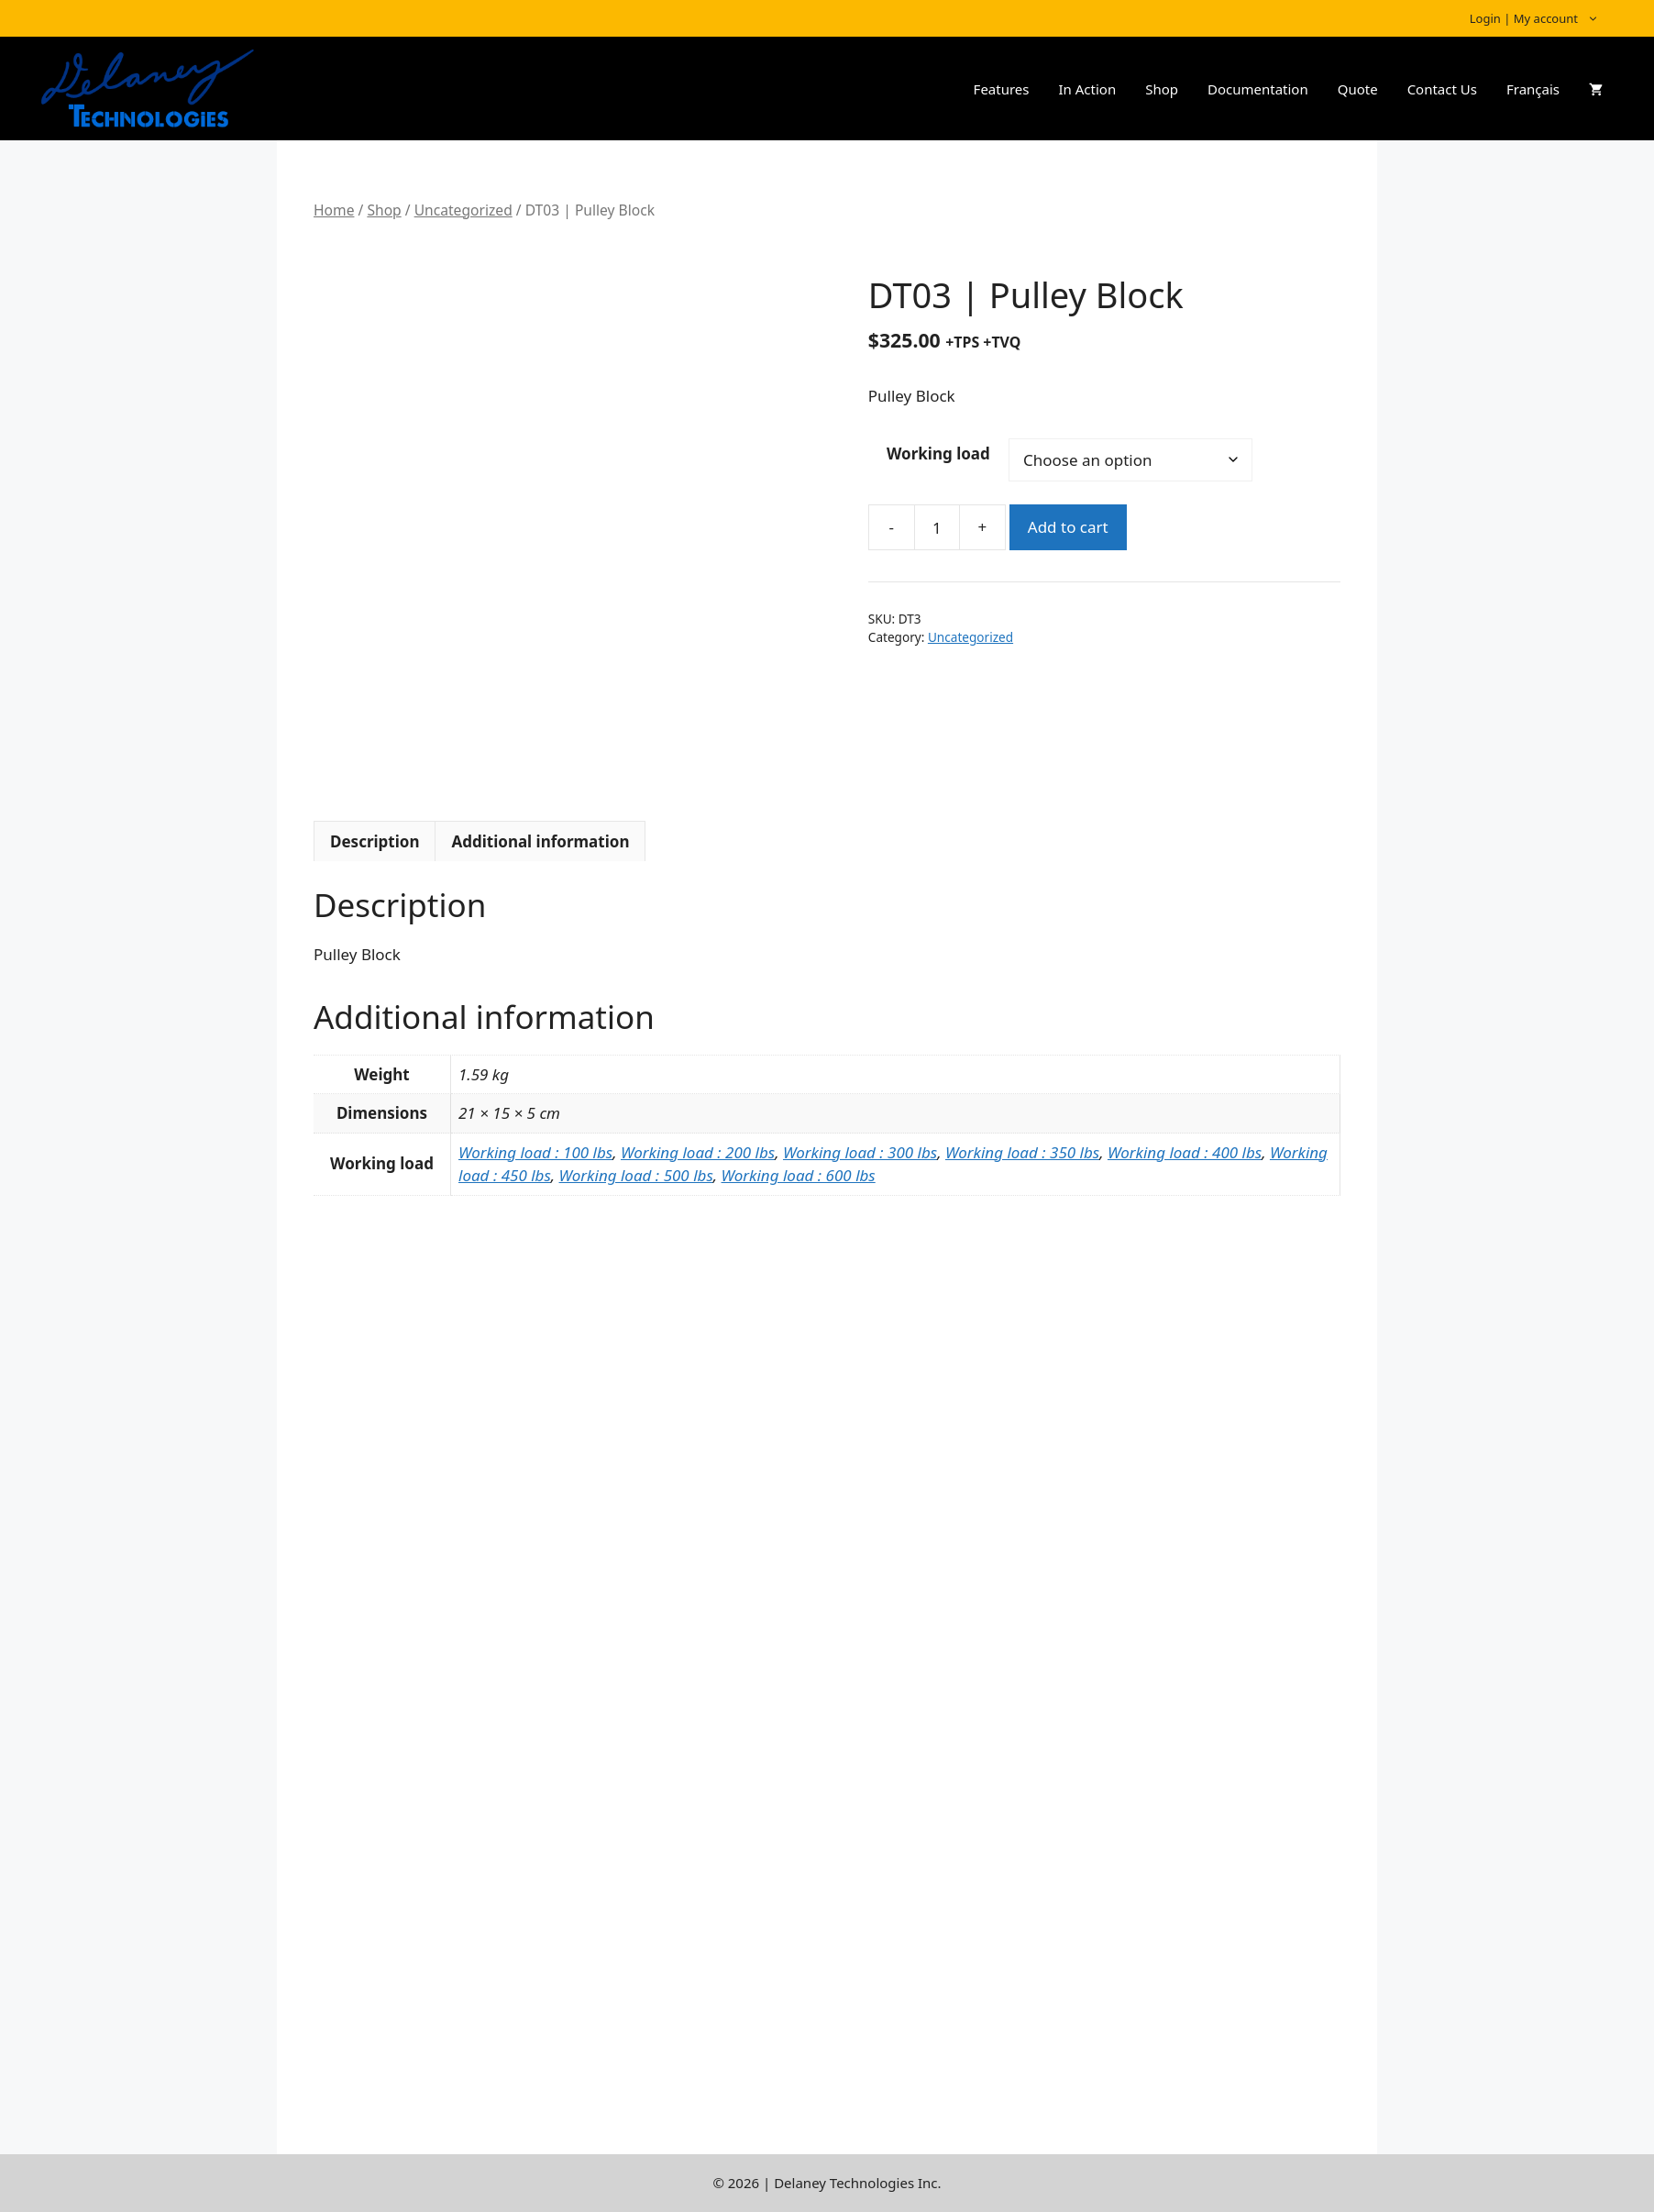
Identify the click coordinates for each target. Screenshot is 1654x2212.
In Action (1087, 89)
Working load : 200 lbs (698, 1152)
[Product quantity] (937, 527)
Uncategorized (463, 210)
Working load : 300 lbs (860, 1152)
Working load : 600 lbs (799, 1175)
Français (1533, 89)
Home (334, 210)
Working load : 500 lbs (636, 1175)
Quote (1358, 89)
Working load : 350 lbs (1022, 1152)
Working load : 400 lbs (1185, 1152)
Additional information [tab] (540, 841)
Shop (1161, 89)
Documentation (1257, 89)
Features (1002, 89)
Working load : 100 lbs (535, 1152)
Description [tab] (374, 841)
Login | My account (1543, 18)
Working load (938, 453)
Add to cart (1068, 526)
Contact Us (1442, 89)
